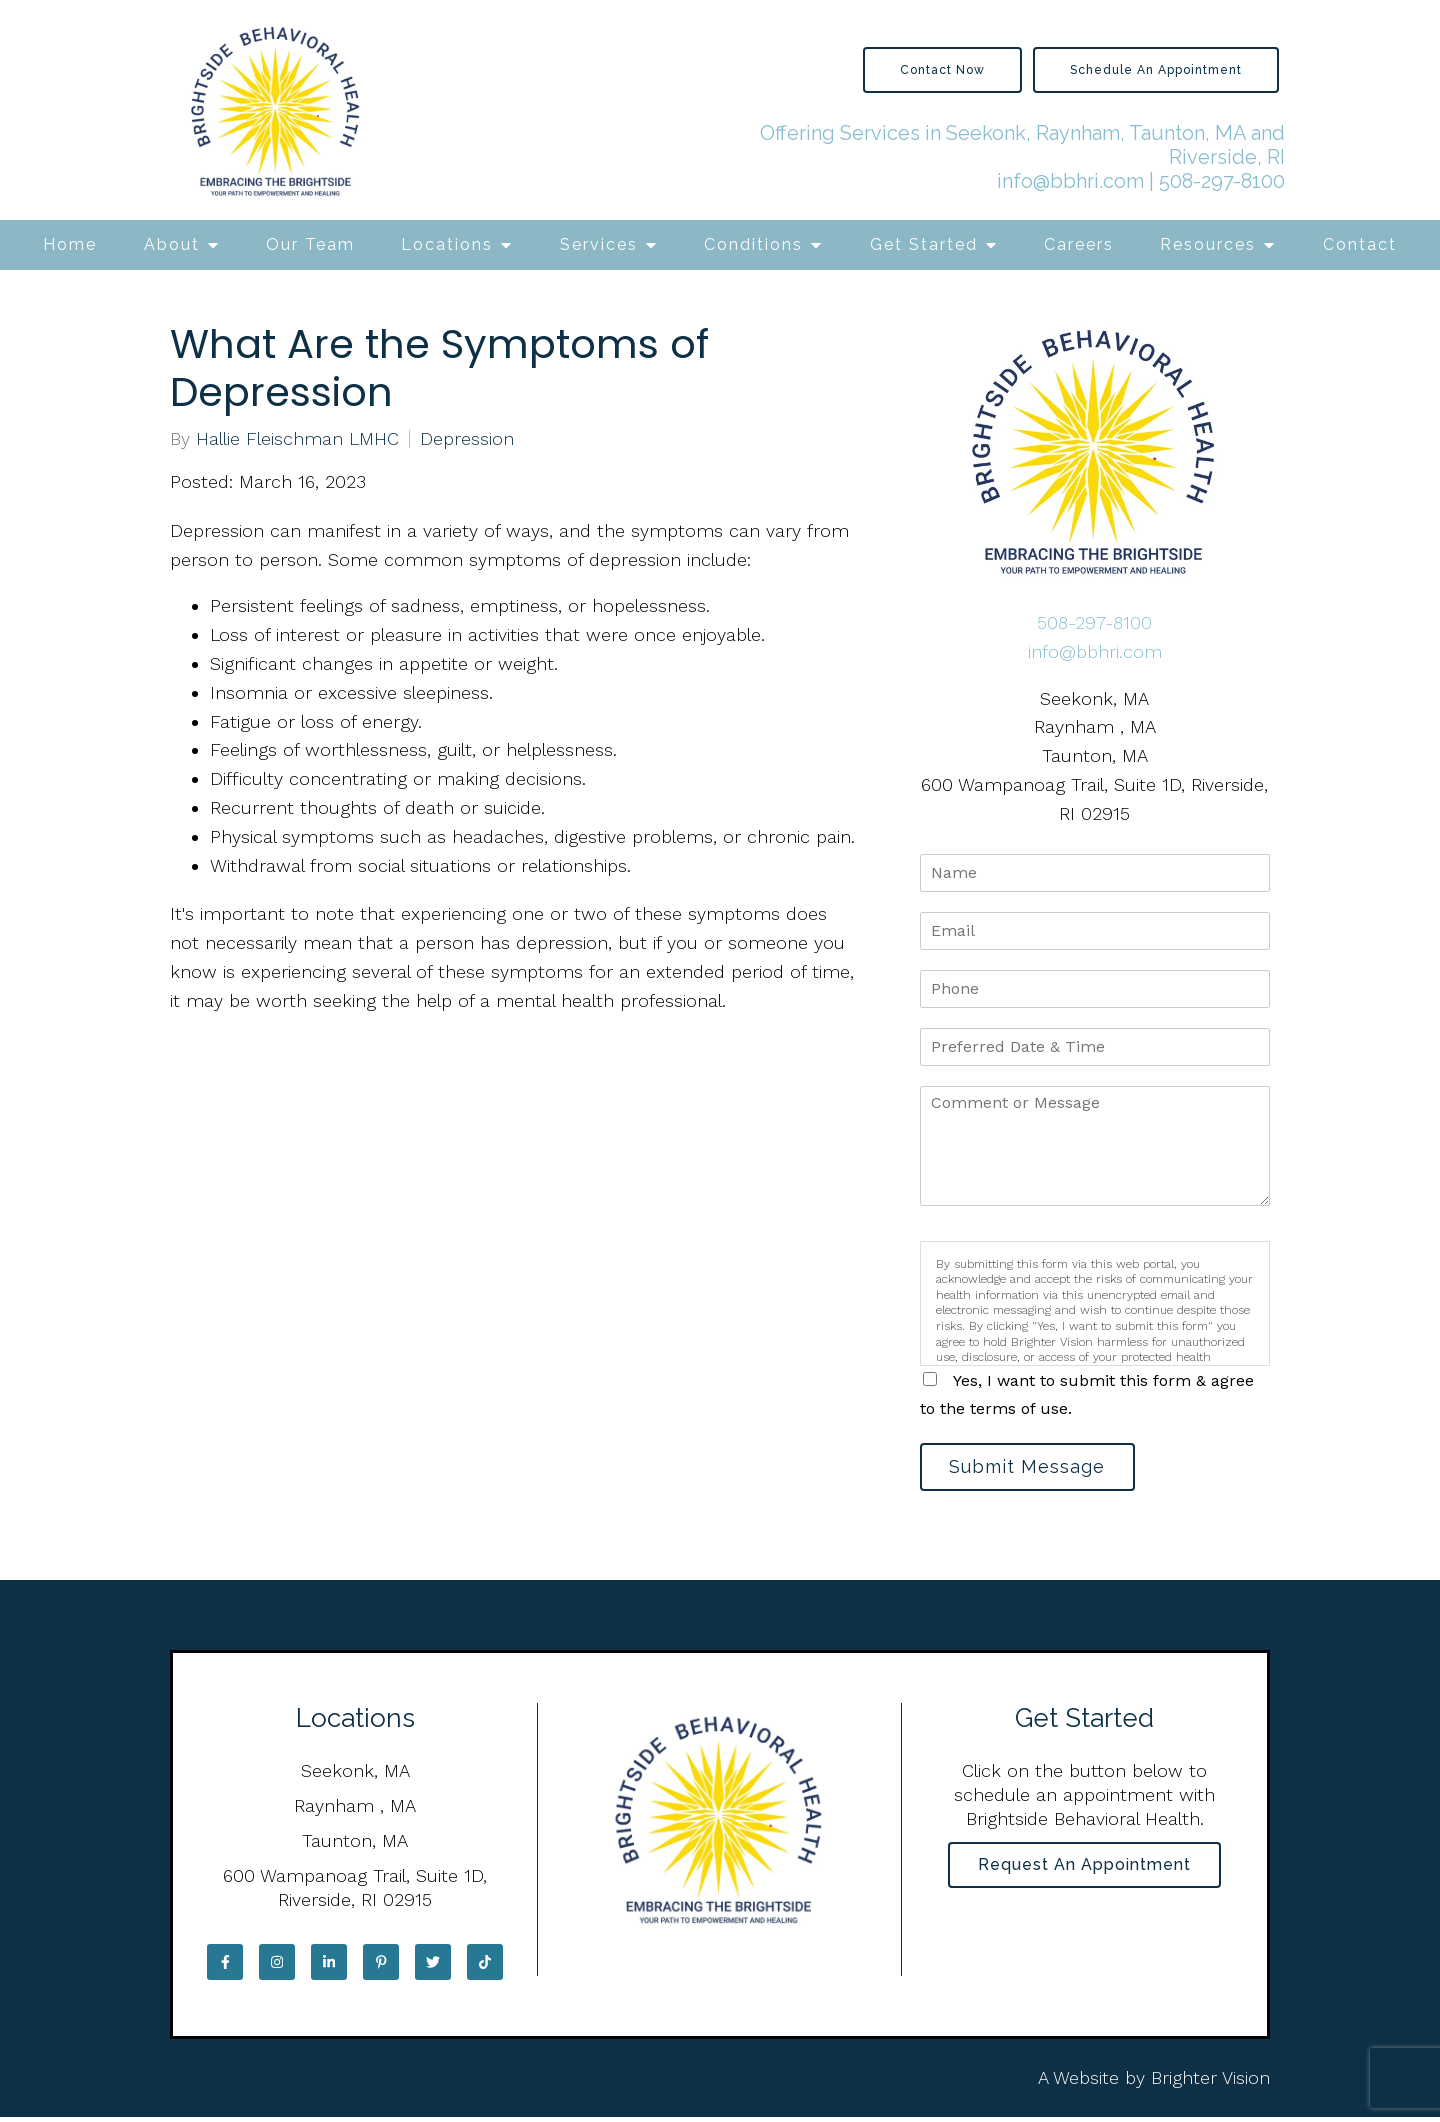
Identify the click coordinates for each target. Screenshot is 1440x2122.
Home (70, 244)
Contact (1360, 244)
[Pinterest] (381, 1966)
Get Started (924, 244)
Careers (1079, 244)
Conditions (753, 244)
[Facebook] (225, 1966)
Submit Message (1035, 1468)
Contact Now (942, 70)
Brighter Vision (1210, 2081)
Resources (1208, 244)
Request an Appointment (1084, 1871)
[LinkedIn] (329, 1966)
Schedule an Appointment (1156, 70)
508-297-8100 (1222, 181)
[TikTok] (485, 1966)
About (172, 244)
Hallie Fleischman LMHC (297, 439)
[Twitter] (433, 1966)
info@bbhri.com (1070, 181)
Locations (447, 244)
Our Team (310, 244)
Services (599, 244)
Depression (467, 439)
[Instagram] (277, 1966)
